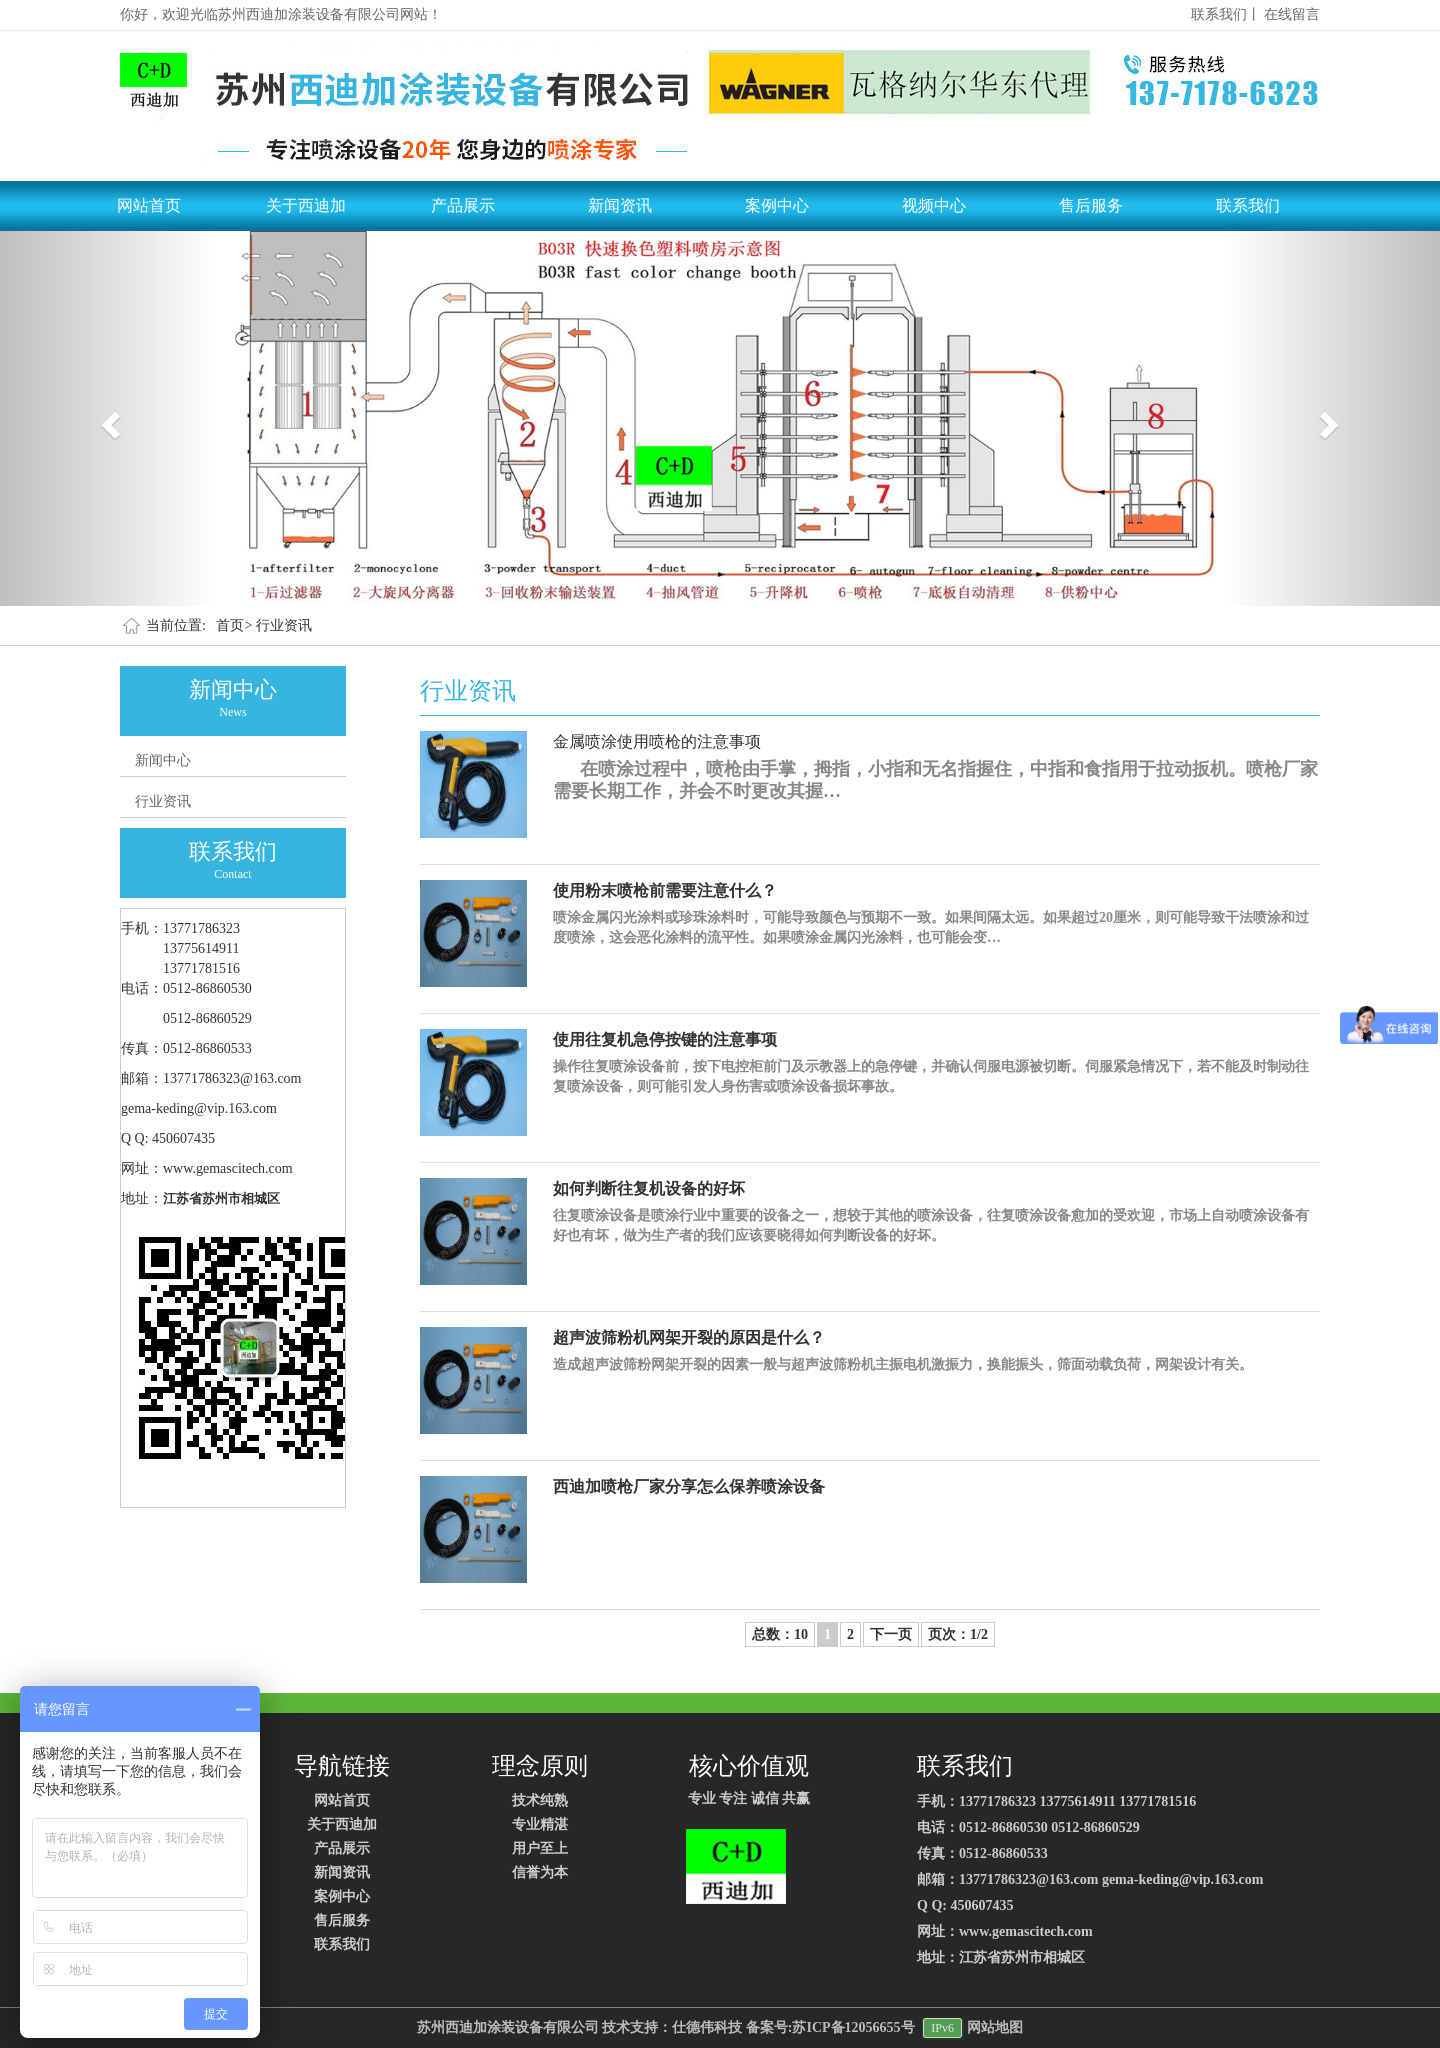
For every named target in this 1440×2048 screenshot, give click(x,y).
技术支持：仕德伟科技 (672, 2027)
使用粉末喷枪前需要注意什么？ (665, 890)
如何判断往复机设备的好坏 (649, 1188)
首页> (234, 625)
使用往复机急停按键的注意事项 (665, 1039)
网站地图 (995, 2027)
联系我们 (1248, 205)
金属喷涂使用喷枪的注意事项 (657, 741)
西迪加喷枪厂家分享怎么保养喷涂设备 (689, 1486)
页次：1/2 (958, 1634)
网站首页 (149, 205)
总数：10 (780, 1634)
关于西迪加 (306, 205)
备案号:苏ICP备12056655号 (830, 2027)
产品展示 (463, 205)
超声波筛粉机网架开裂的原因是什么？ (689, 1337)
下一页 (891, 1634)
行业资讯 (284, 625)
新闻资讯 (620, 205)
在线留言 (1292, 14)
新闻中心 (163, 760)
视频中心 (934, 205)
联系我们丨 (1226, 14)
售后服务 (1091, 205)
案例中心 (777, 205)
